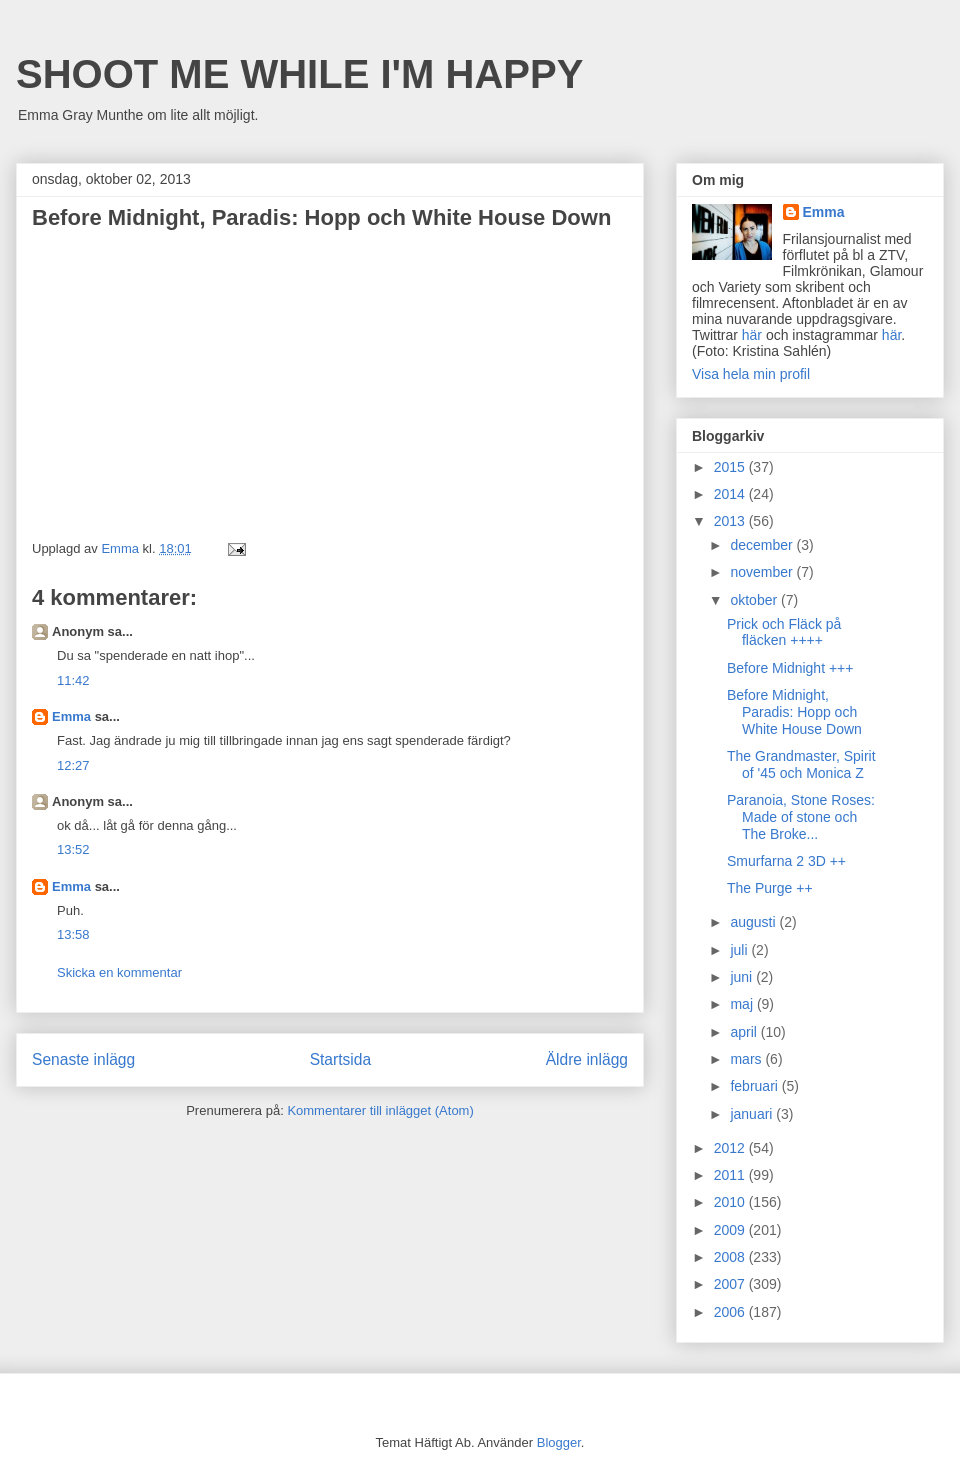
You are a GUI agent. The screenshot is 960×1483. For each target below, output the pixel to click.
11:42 (73, 680)
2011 (731, 1175)
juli (740, 950)
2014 (731, 494)
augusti (754, 922)
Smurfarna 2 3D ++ (786, 861)
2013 (731, 521)
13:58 (73, 934)
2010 (731, 1202)
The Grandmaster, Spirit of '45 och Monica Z (801, 764)
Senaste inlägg (83, 1059)
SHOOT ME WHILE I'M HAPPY (299, 74)
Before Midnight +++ (790, 668)
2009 (731, 1230)
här (752, 335)
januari (753, 1114)
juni (743, 977)
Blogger (559, 1442)
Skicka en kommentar (119, 972)
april (745, 1032)
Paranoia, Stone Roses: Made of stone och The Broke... (801, 817)
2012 (731, 1148)
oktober (755, 600)
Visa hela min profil (751, 374)
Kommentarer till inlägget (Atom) (380, 1110)
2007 (731, 1284)
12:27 (73, 765)
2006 (731, 1312)
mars (747, 1059)
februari (755, 1086)
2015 (731, 467)
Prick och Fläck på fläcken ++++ (784, 632)
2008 (731, 1257)
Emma (71, 716)
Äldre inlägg (587, 1059)
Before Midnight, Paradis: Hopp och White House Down (794, 712)
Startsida (341, 1059)
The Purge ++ (770, 888)
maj (743, 1004)
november (763, 572)
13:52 (73, 849)
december (763, 545)
